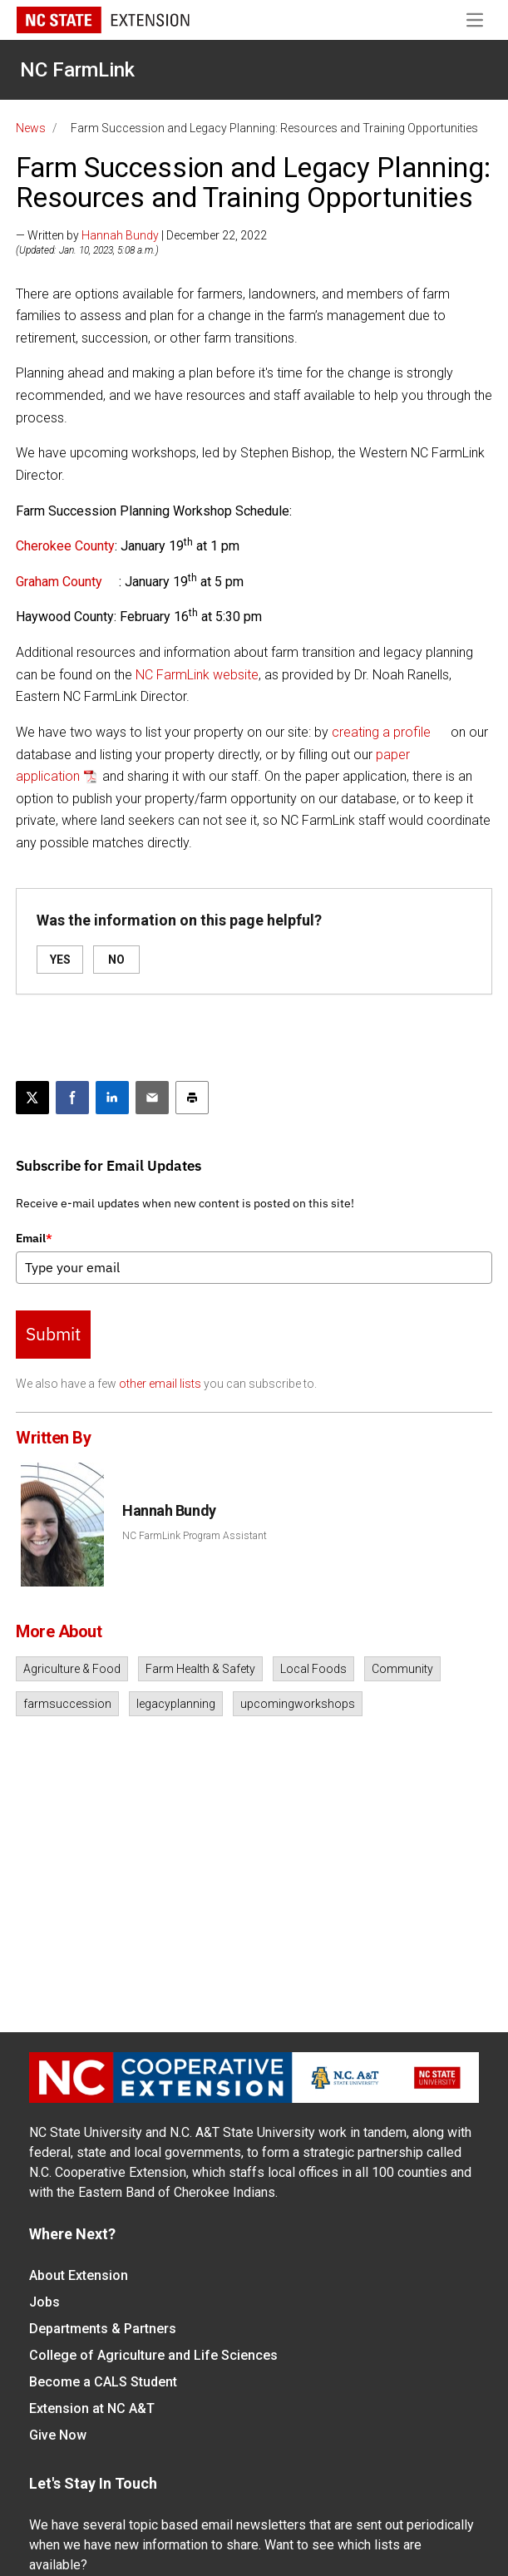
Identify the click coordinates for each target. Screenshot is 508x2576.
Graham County (59, 582)
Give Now (57, 2435)
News (31, 128)
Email (34, 1238)
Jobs (44, 2302)
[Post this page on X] (32, 1097)
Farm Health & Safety (200, 1668)
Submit (53, 1333)
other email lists (160, 1383)
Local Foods (313, 1668)
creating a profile (381, 732)
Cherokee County (65, 546)
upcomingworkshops (297, 1703)
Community (402, 1668)
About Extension (78, 2275)
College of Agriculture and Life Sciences (153, 2355)
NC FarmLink (77, 69)
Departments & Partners (102, 2329)
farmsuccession (67, 1703)
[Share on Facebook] (72, 1097)
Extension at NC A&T (92, 2408)
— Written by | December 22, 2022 (141, 235)
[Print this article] (192, 1097)
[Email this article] (152, 1097)
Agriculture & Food (72, 1668)
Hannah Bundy (120, 235)
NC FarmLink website (197, 675)
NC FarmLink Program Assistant (194, 1536)
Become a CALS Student (103, 2382)
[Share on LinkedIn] (112, 1097)
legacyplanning (175, 1703)
